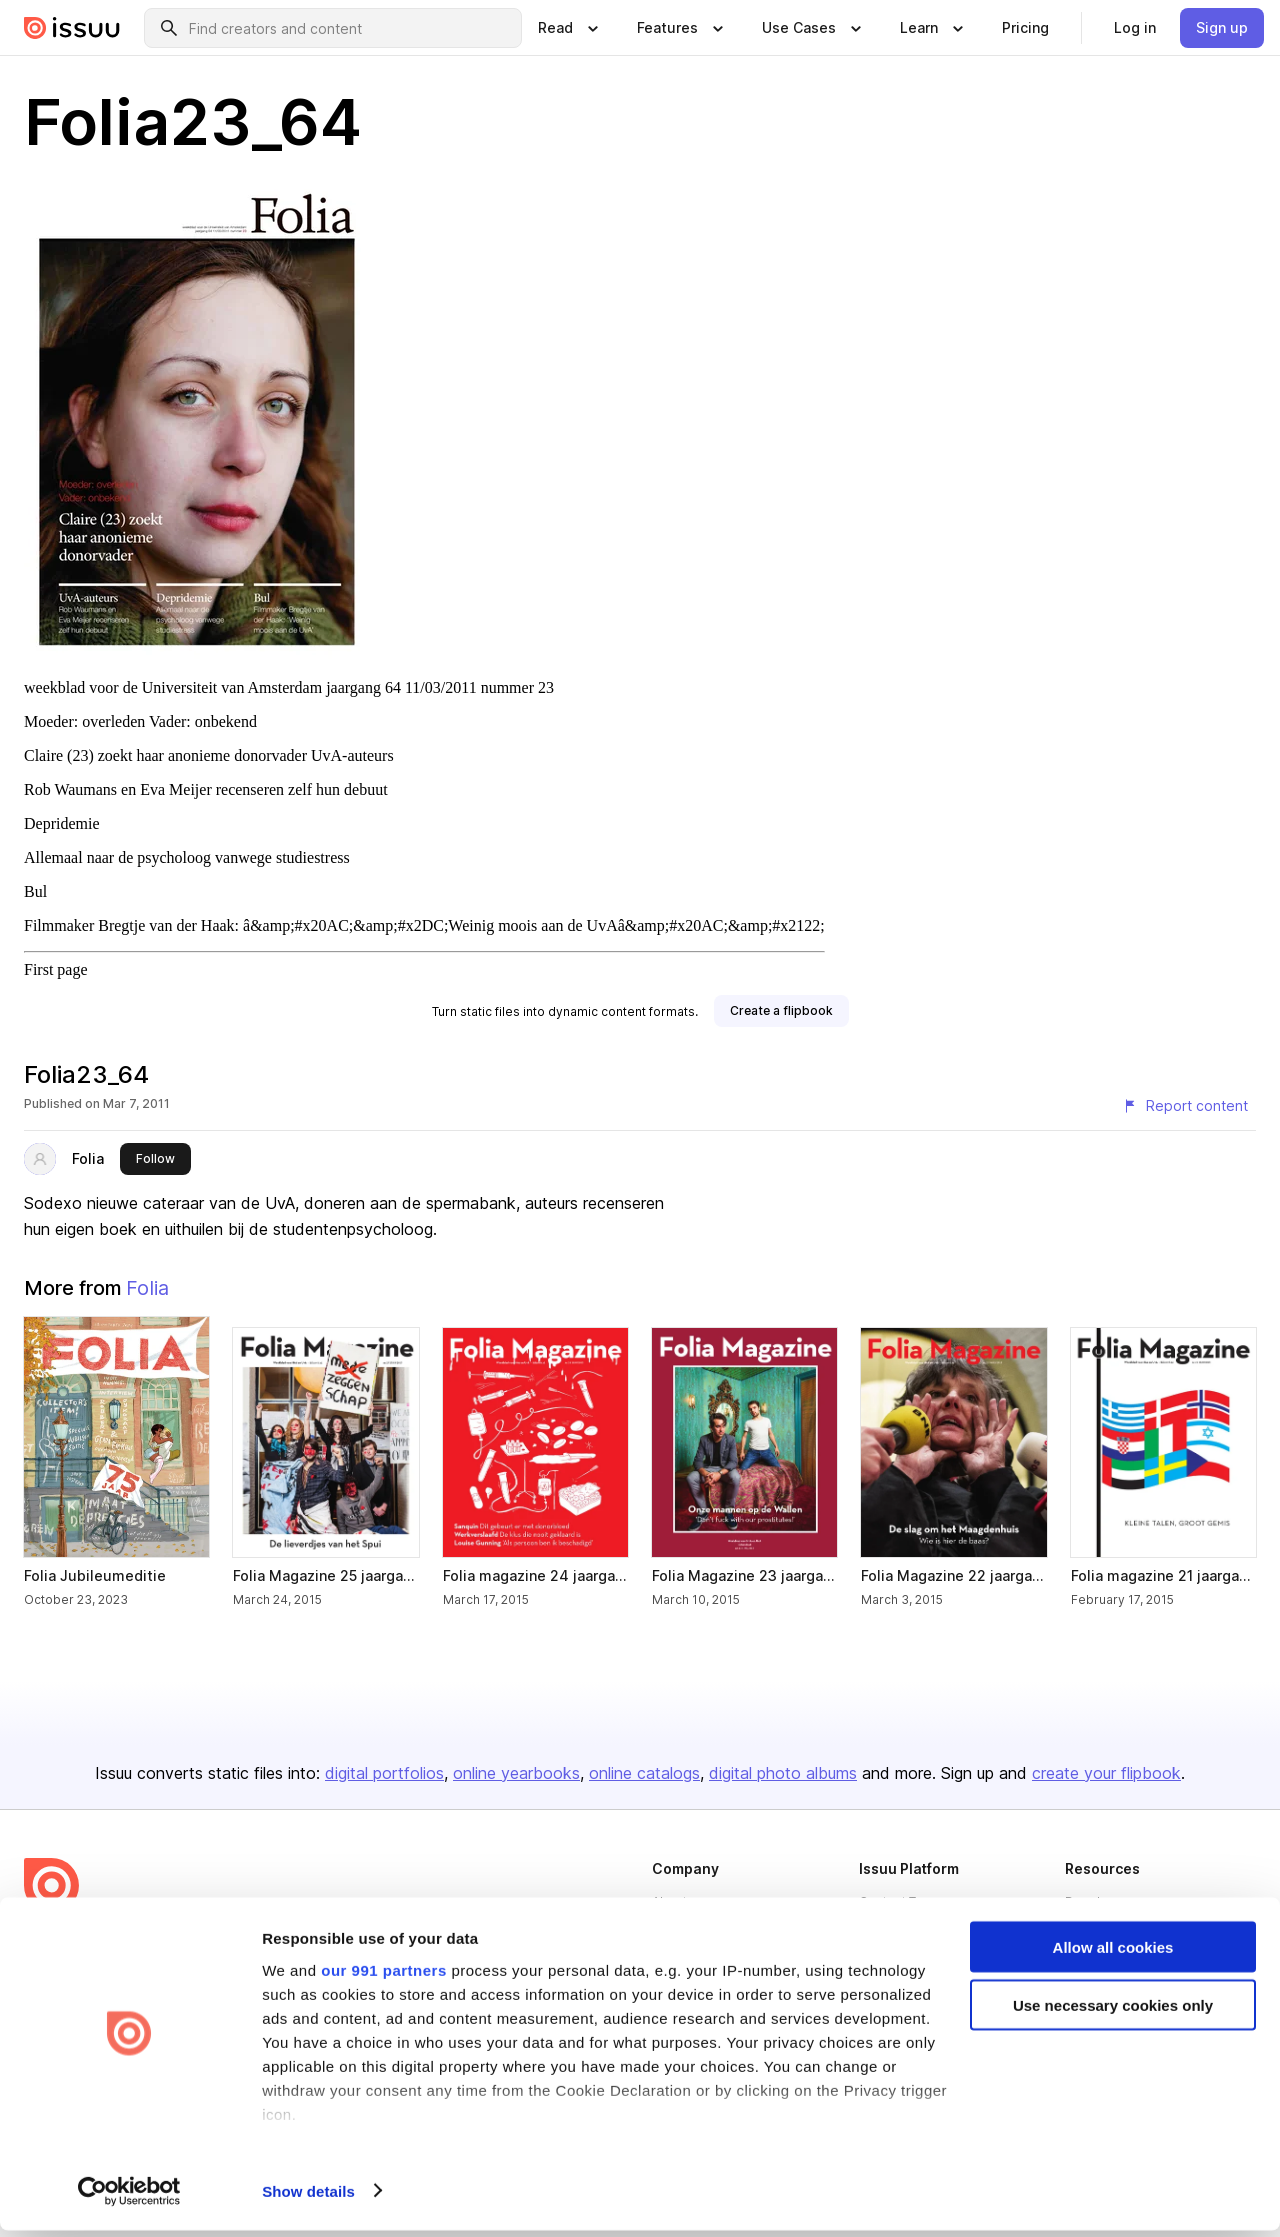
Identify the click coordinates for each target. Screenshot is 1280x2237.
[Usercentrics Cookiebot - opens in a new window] (129, 2198)
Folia (88, 1158)
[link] (1025, 28)
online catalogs (644, 1773)
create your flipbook (1106, 1773)
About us (678, 1901)
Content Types (902, 1901)
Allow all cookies (1113, 1953)
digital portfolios (384, 1773)
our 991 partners (384, 1976)
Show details (308, 2197)
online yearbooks (516, 1773)
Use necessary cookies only (1113, 2012)
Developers (1100, 1901)
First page (56, 969)
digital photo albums (783, 1773)
